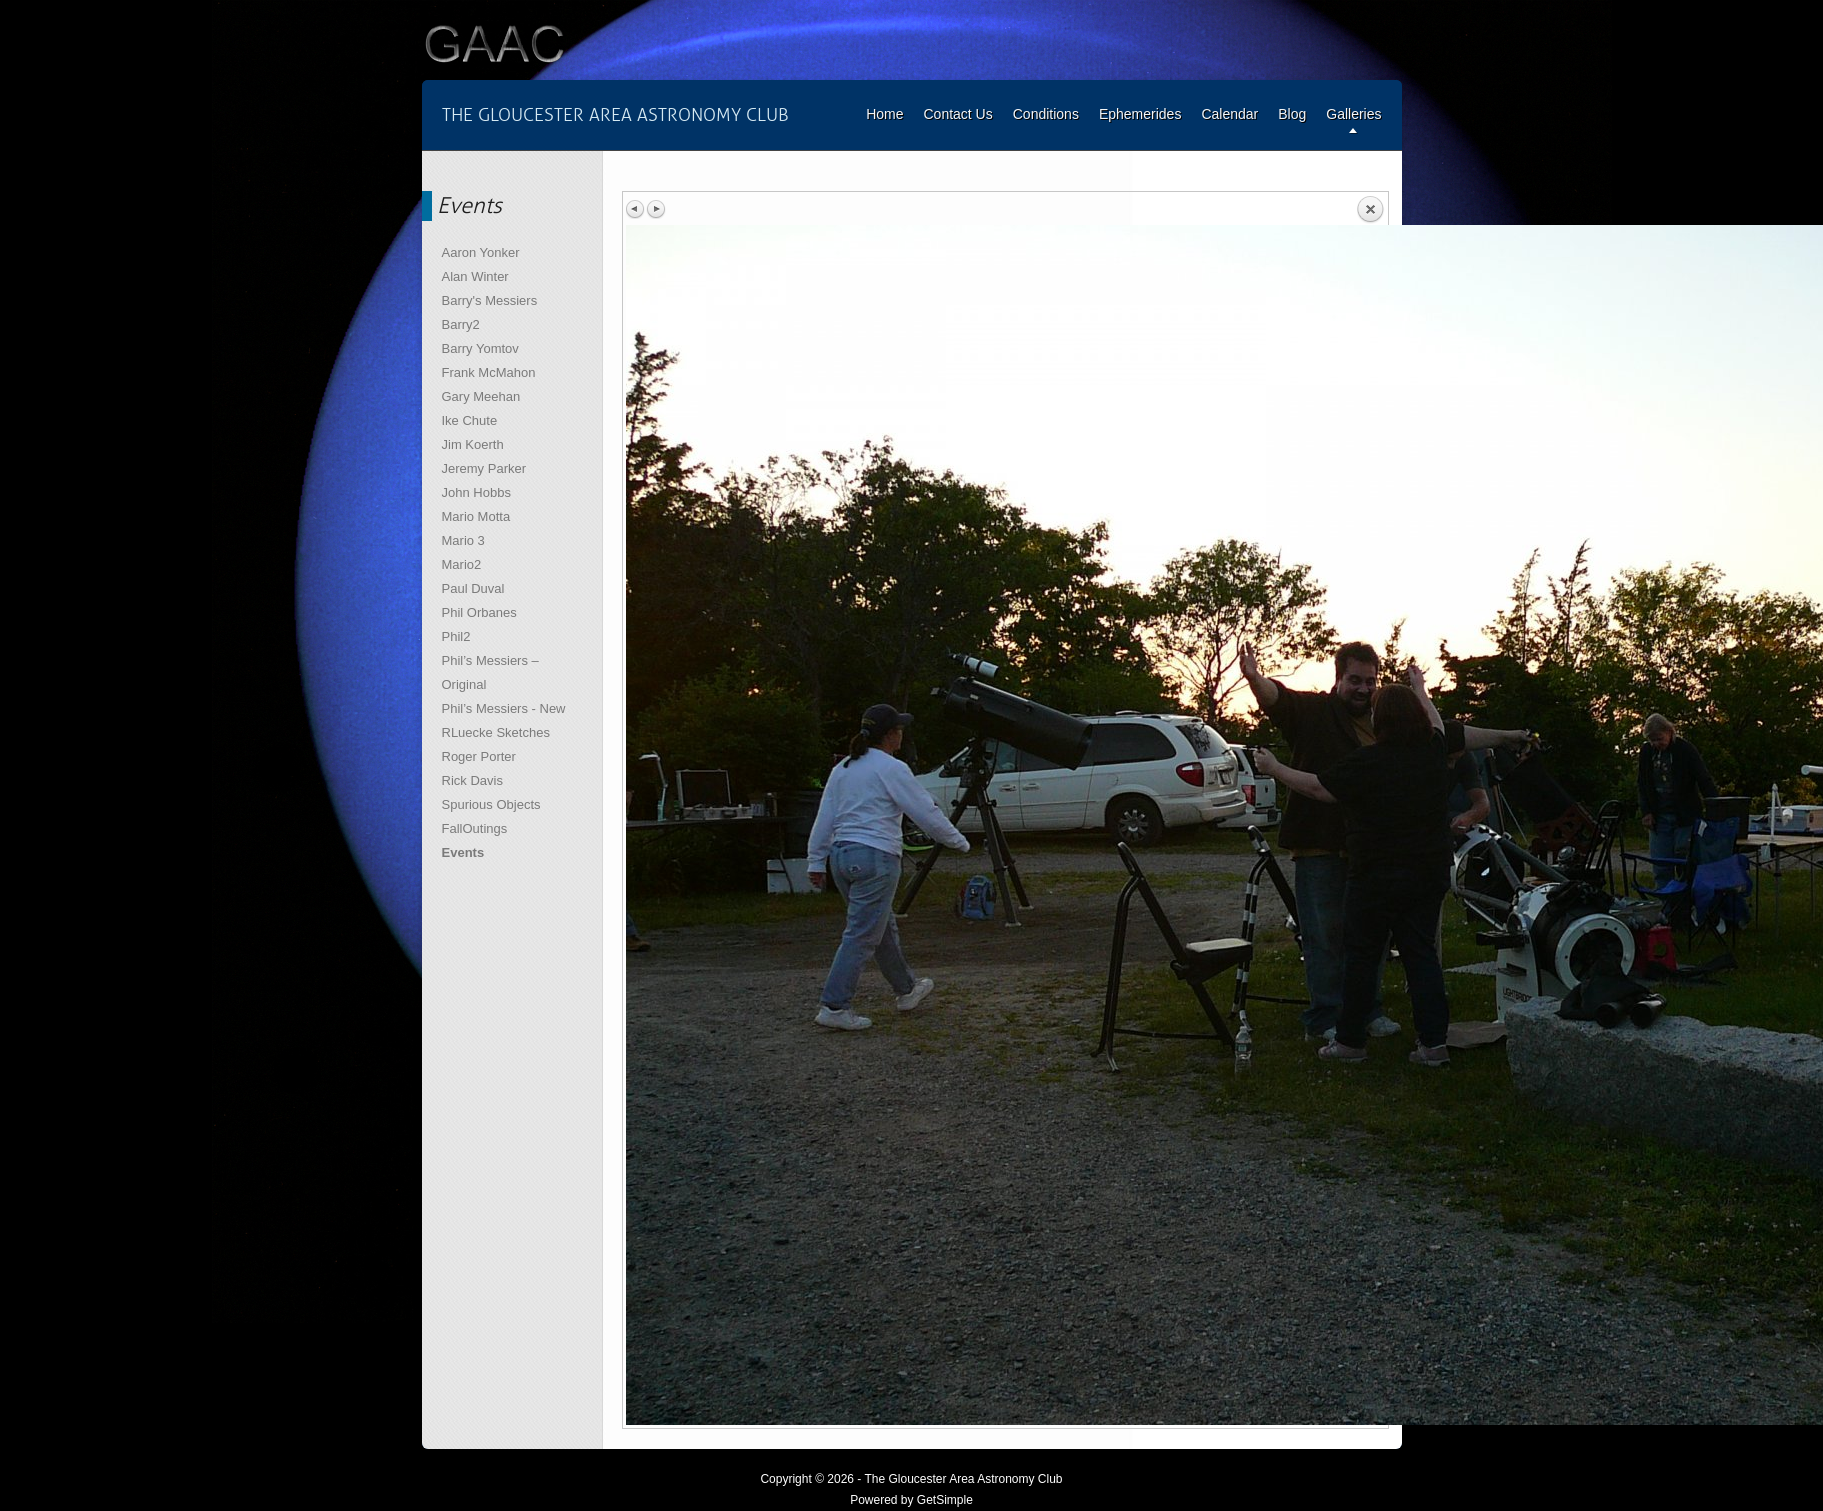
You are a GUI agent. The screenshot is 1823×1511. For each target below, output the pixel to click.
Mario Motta (476, 516)
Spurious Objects (491, 804)
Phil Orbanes (479, 612)
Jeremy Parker (484, 468)
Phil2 (456, 636)
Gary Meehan (481, 396)
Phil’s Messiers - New (504, 708)
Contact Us (957, 114)
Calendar (1229, 114)
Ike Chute (470, 420)
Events (463, 852)
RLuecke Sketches (496, 732)
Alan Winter (475, 276)
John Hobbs (476, 492)
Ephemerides (1140, 114)
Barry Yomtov (480, 348)
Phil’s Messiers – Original (490, 672)
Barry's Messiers (490, 300)
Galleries (1353, 114)
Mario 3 (463, 540)
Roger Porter (479, 756)
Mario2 (462, 564)
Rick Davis (472, 780)
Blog (1292, 114)
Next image (656, 209)
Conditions (1046, 114)
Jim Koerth (473, 444)
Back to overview (1370, 210)
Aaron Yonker (481, 252)
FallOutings (475, 828)
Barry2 (461, 324)
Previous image (636, 209)
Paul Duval (473, 588)
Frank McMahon (489, 372)
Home (884, 114)
